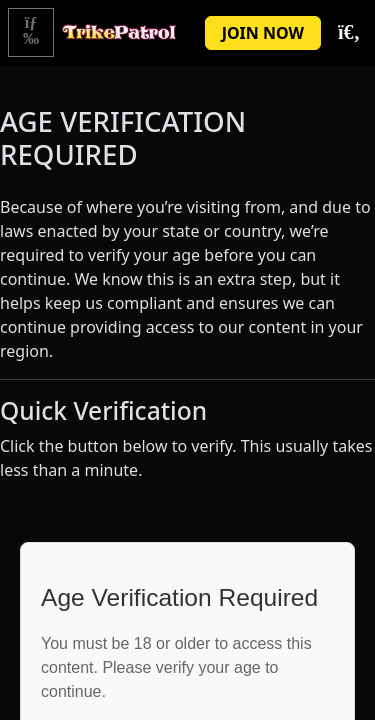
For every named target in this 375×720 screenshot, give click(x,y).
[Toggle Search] (348, 33)
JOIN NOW (263, 33)
